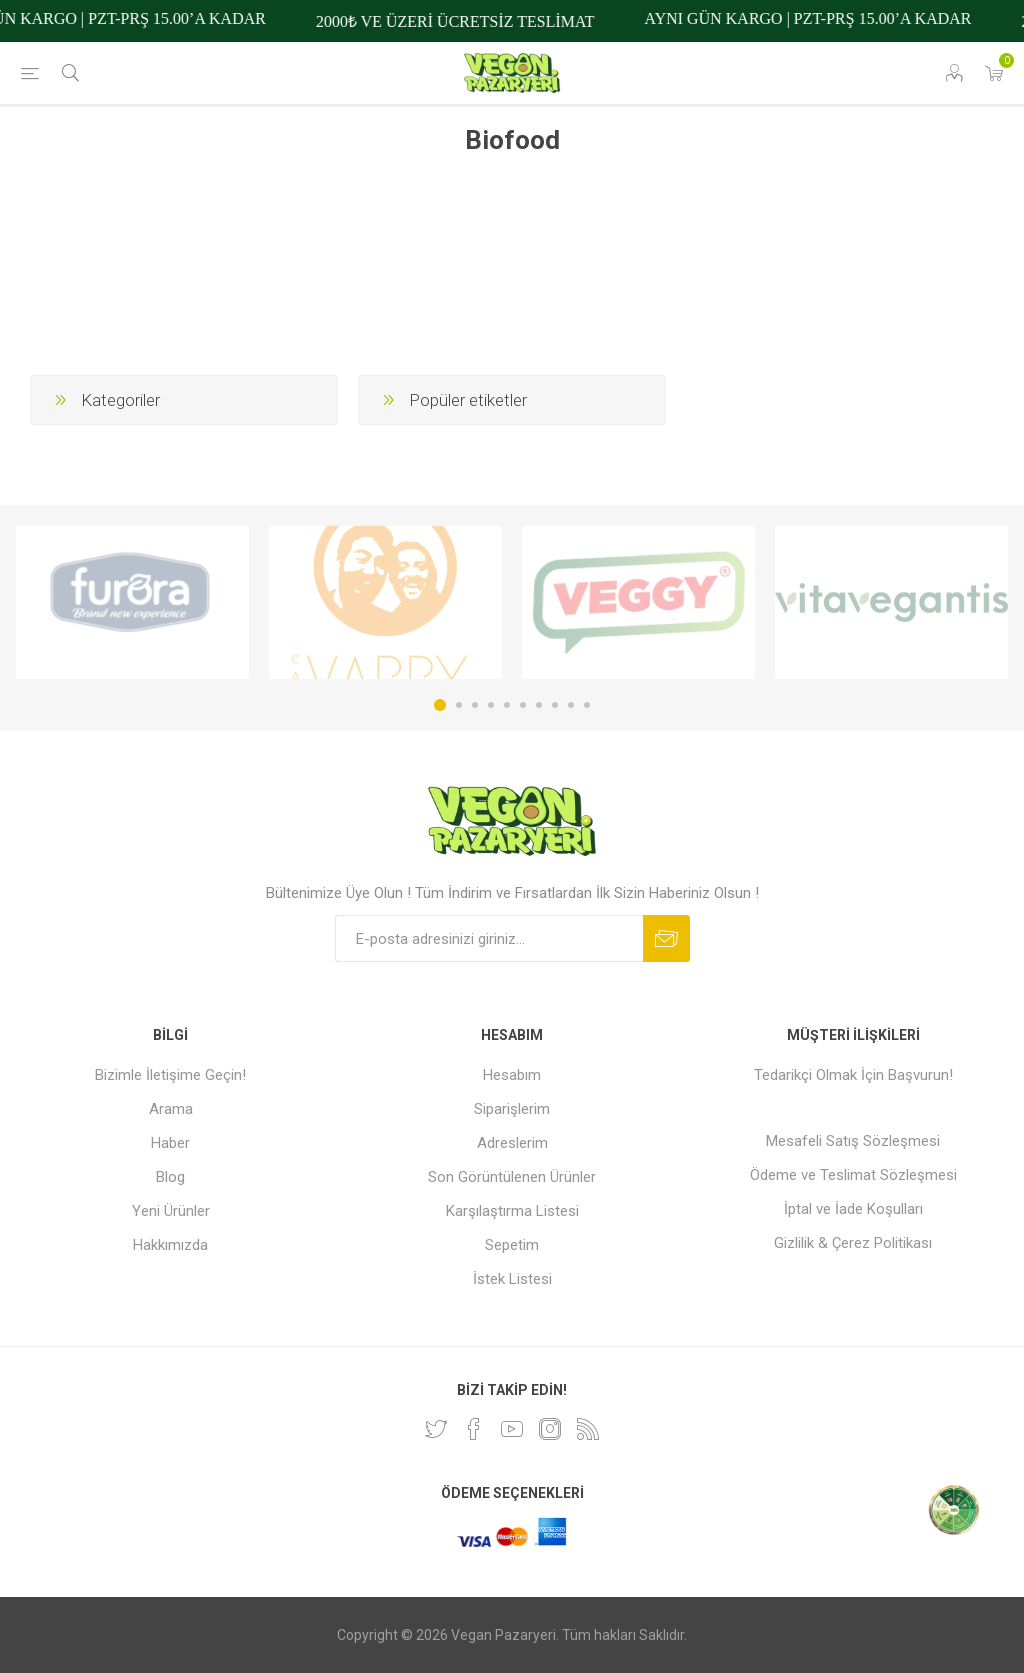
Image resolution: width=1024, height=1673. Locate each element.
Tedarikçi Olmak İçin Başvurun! (853, 1075)
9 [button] (571, 705)
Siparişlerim (512, 1109)
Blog (170, 1177)
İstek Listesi (512, 1279)
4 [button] (491, 705)
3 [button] (475, 705)
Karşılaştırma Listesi (512, 1211)
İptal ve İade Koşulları (853, 1209)
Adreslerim (512, 1143)
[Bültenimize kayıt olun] (489, 938)
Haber (170, 1143)
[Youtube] (512, 1429)
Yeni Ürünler (171, 1211)
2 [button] (459, 705)
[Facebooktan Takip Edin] (474, 1429)
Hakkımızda (170, 1245)
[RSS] (588, 1429)
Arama (171, 1109)
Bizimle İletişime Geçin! (170, 1075)
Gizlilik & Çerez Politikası (853, 1243)
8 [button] (555, 705)
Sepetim (512, 1245)
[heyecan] (436, 1429)
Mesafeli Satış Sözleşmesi (853, 1141)
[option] (132, 603)
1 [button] (440, 705)
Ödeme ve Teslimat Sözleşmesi (853, 1175)
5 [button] (507, 705)
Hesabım (512, 1075)
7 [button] (539, 705)
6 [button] (523, 705)
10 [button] (587, 705)
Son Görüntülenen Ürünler (512, 1177)
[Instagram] (550, 1429)
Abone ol (666, 938)
